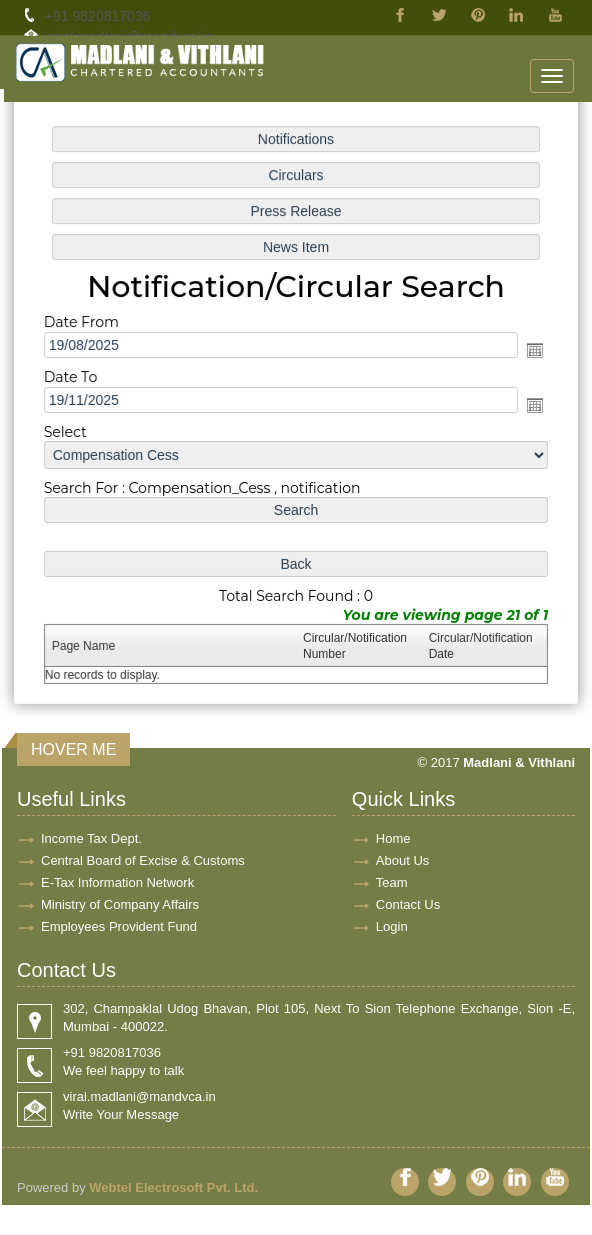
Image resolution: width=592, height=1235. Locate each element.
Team (392, 882)
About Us (402, 860)
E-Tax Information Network (117, 882)
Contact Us (408, 904)
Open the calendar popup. (531, 351)
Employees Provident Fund (119, 926)
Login (392, 926)
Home (393, 838)
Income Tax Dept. (91, 838)
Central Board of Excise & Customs (143, 860)
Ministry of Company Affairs (120, 904)
